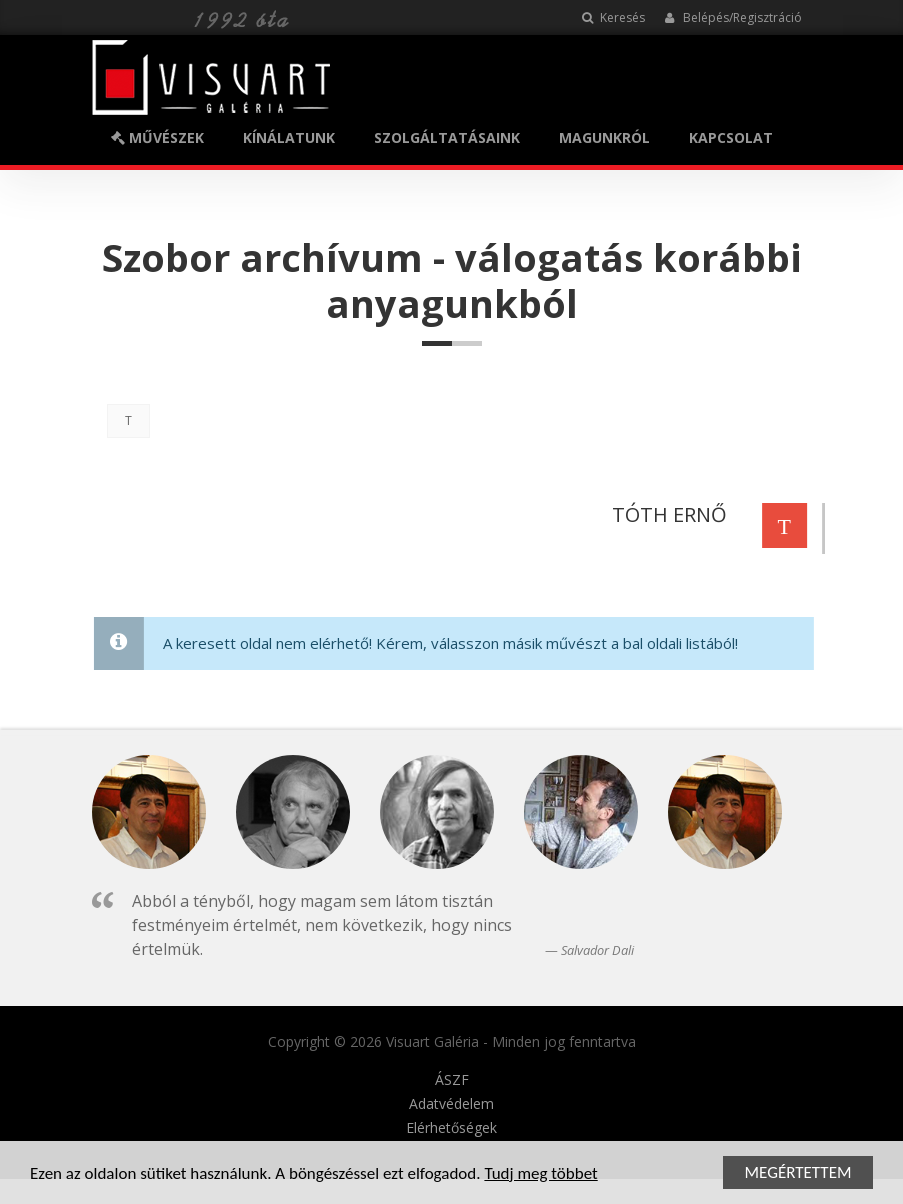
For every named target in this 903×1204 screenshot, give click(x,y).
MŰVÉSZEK (157, 137)
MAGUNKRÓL (604, 137)
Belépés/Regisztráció (733, 17)
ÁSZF (452, 1080)
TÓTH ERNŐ (666, 514)
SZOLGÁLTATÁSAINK (447, 137)
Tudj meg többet (540, 1174)
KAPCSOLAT (731, 137)
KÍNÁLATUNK (289, 137)
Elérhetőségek (451, 1128)
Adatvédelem (451, 1104)
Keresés (613, 17)
